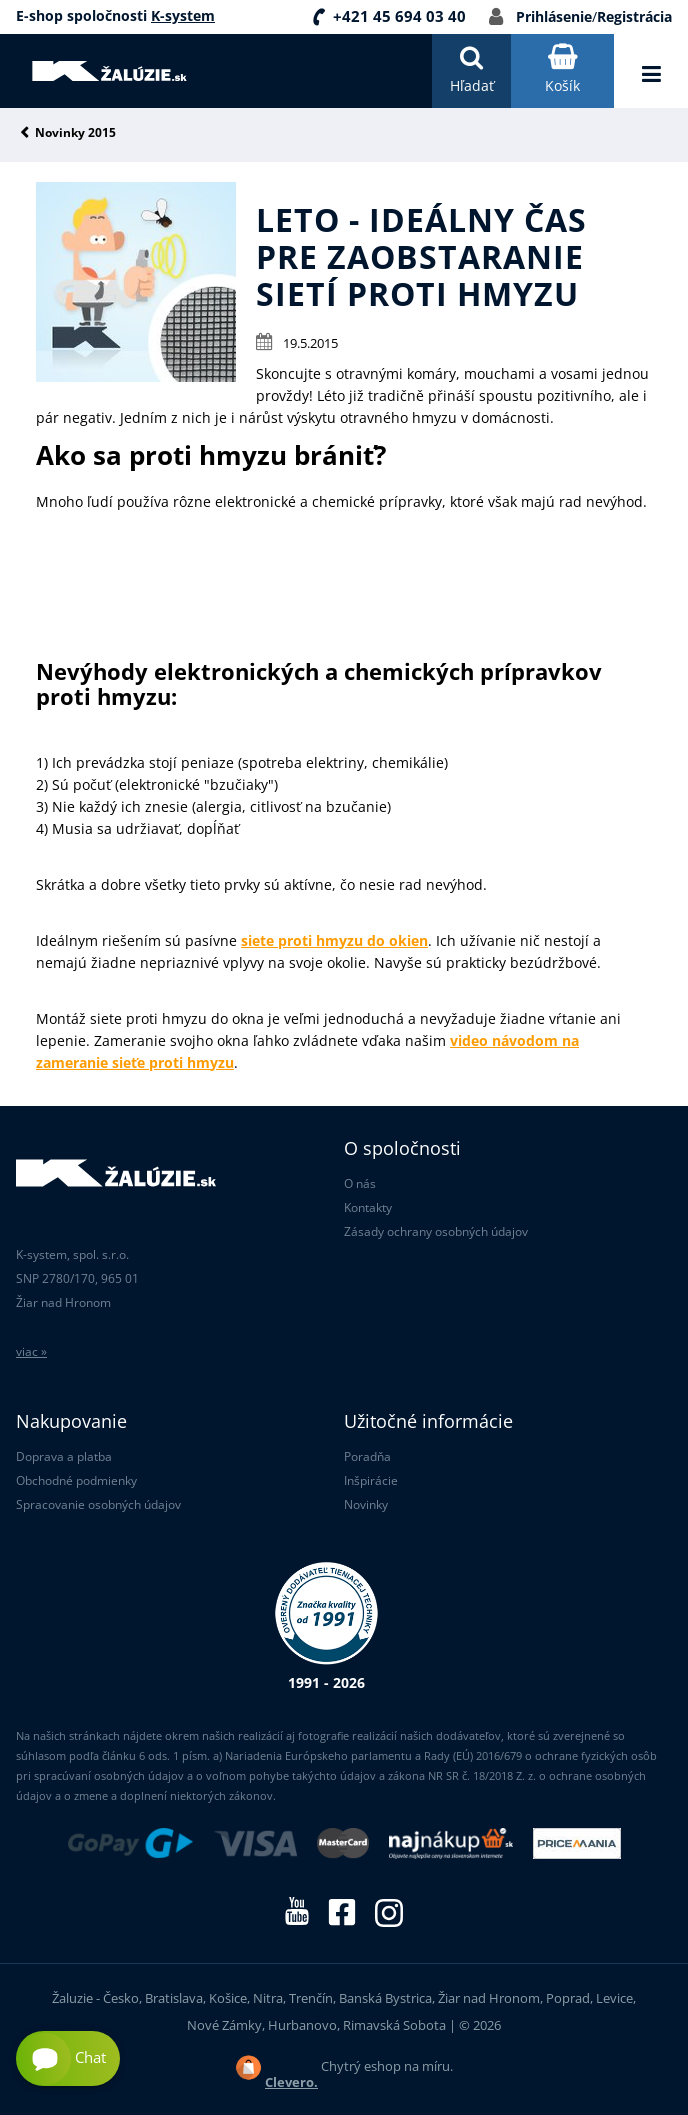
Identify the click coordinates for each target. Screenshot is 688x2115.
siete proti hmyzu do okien (334, 940)
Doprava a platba (64, 1456)
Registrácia (634, 16)
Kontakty (368, 1207)
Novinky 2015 (75, 133)
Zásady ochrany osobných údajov (436, 1231)
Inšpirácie (371, 1480)
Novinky (366, 1504)
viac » (31, 1351)
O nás (360, 1183)
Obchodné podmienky (76, 1480)
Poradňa (367, 1456)
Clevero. (291, 2082)
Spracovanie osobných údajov (98, 1504)
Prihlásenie (554, 16)
